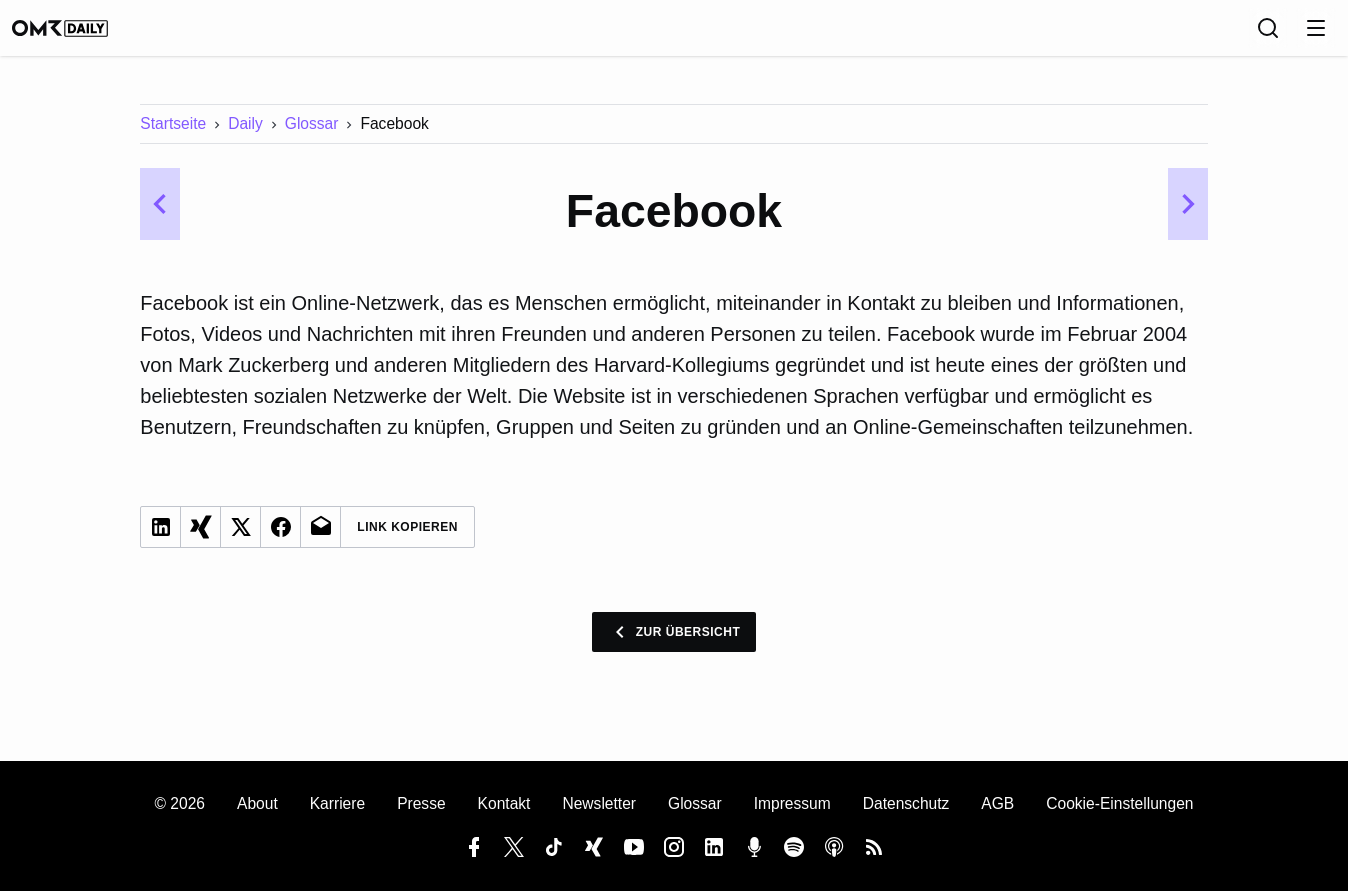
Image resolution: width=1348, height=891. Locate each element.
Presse (421, 804)
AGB (997, 804)
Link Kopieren (407, 541)
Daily (245, 137)
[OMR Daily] (80, 35)
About (257, 804)
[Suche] (1268, 35)
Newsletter (599, 804)
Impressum (792, 804)
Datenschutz (906, 804)
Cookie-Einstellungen (1119, 804)
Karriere (337, 804)
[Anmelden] (1312, 35)
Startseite (173, 137)
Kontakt (504, 804)
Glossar (312, 137)
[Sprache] (1224, 35)
